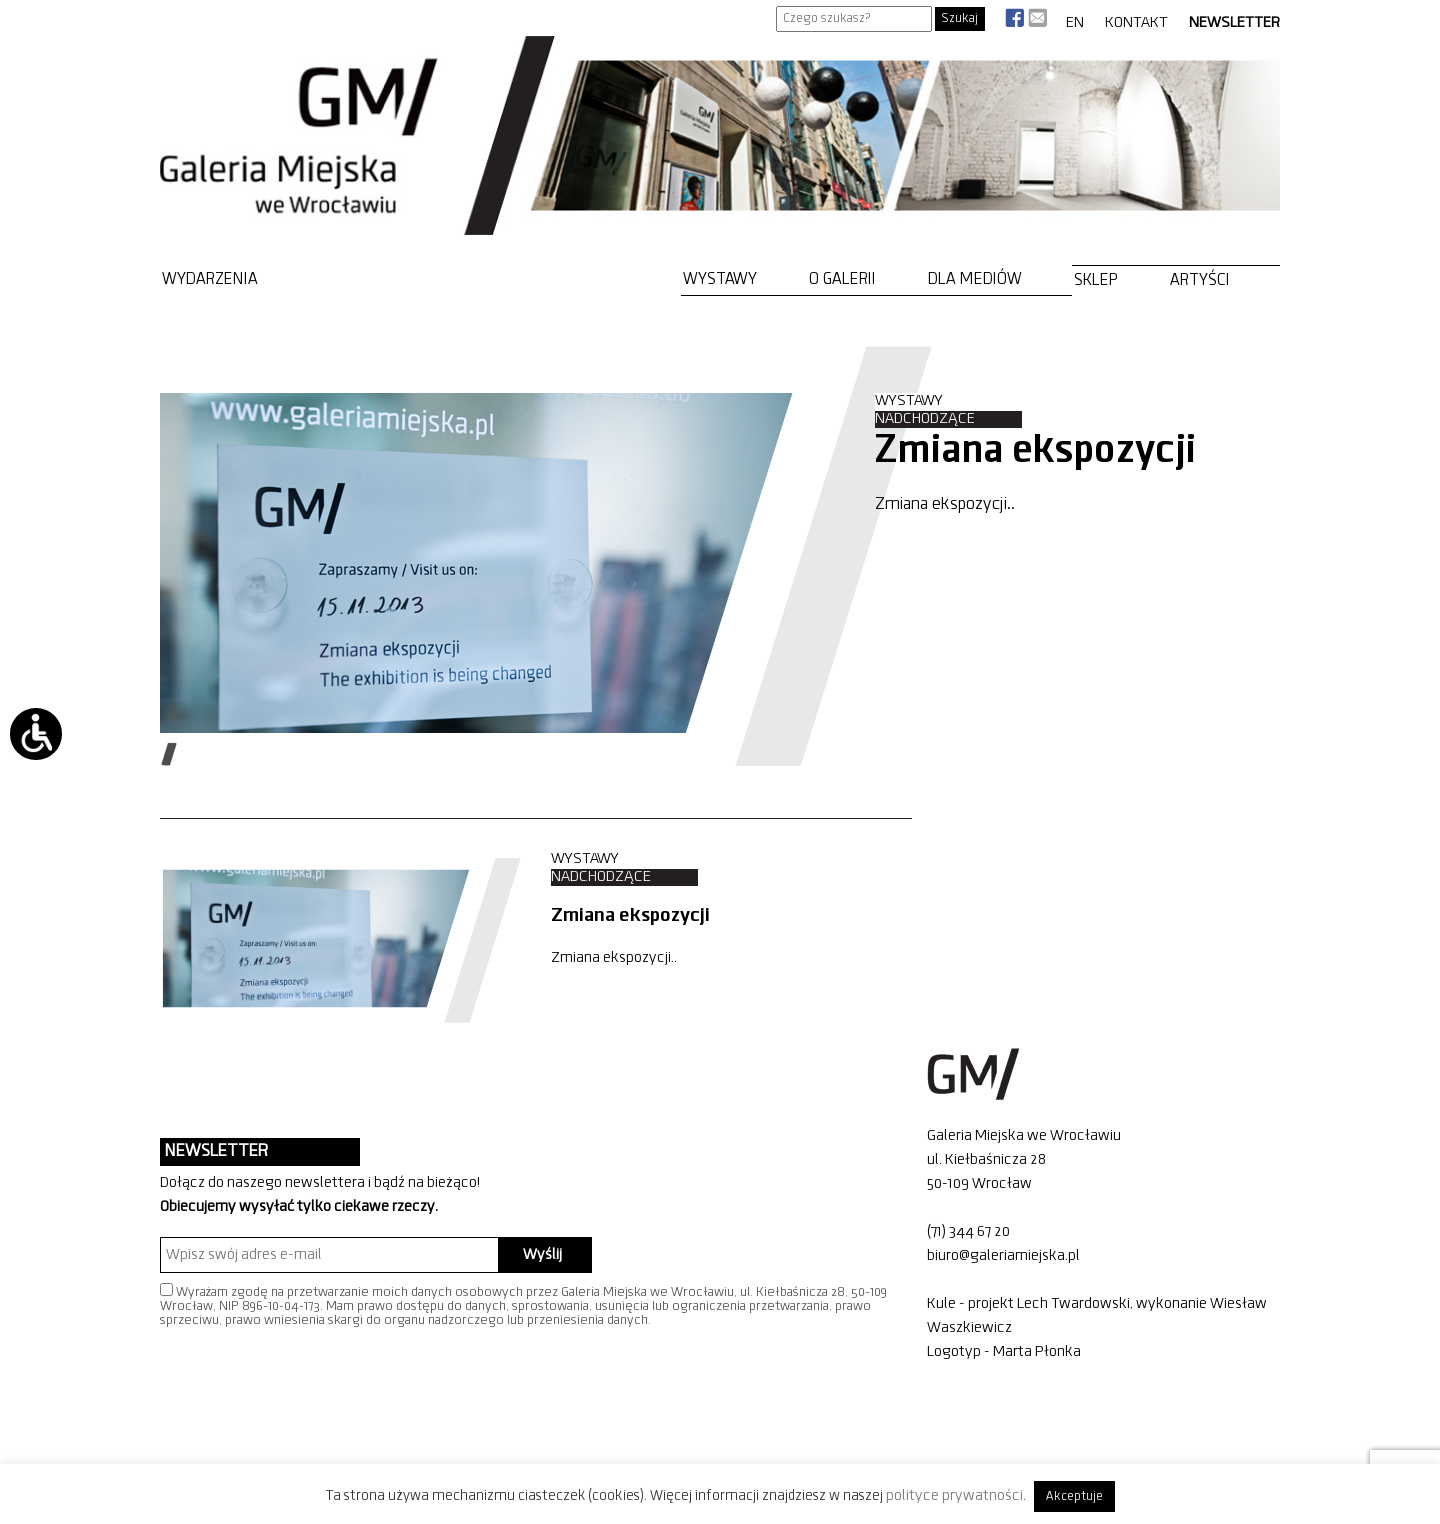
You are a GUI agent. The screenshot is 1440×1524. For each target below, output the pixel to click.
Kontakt (1136, 23)
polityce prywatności (954, 1496)
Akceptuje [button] (1074, 1496)
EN (1075, 23)
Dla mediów (975, 279)
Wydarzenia (210, 279)
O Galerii (842, 279)
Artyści (1200, 280)
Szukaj (960, 18)
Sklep (1096, 280)
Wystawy (720, 279)
